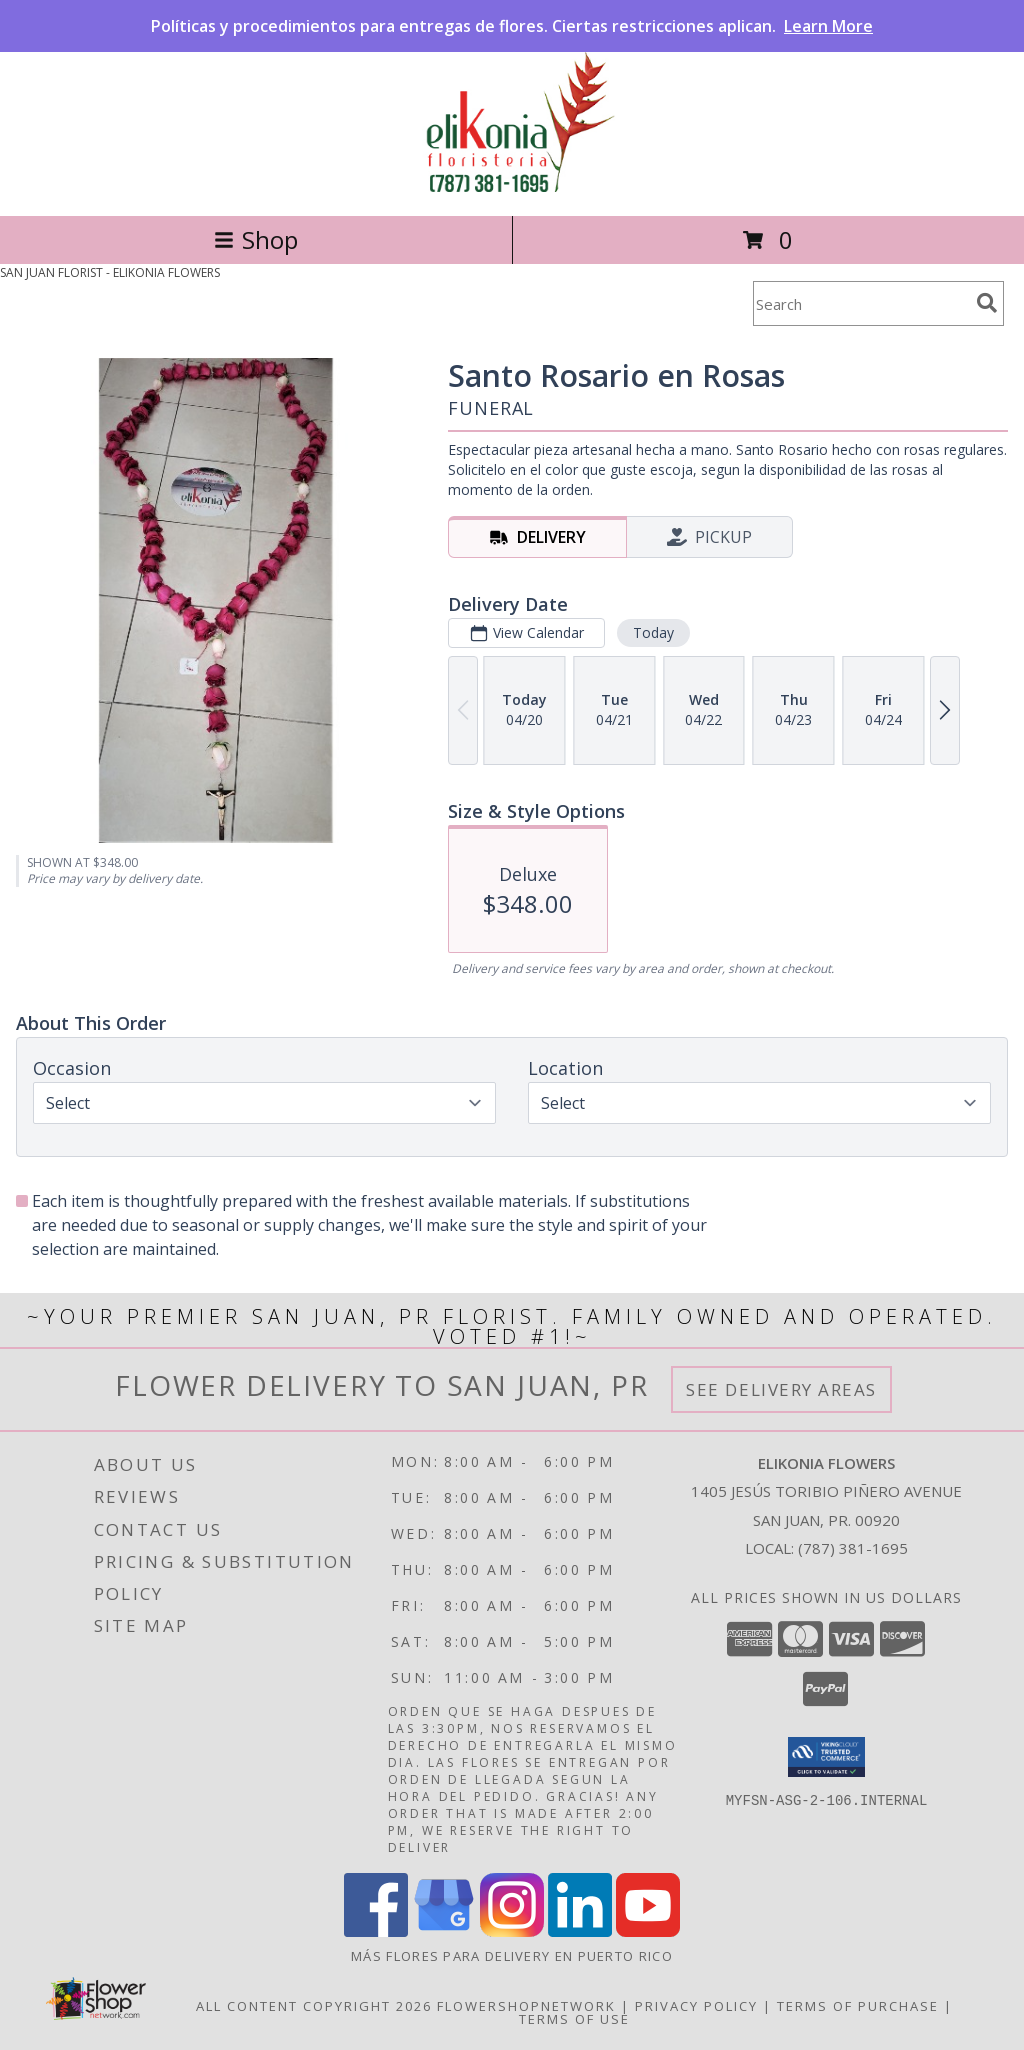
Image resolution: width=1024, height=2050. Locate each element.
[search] (987, 303)
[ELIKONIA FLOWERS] (512, 186)
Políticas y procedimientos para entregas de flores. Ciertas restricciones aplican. (512, 26)
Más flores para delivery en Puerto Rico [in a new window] (512, 1956)
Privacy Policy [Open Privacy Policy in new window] (696, 2006)
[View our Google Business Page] (444, 1931)
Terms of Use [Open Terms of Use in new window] (574, 2019)
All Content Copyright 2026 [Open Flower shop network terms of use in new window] (314, 2006)
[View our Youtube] (648, 1931)
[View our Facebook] (376, 1931)
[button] (826, 1757)
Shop (256, 239)
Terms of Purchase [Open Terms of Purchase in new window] (858, 2006)
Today (653, 632)
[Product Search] (861, 303)
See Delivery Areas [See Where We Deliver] (781, 1389)
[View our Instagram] (512, 1931)
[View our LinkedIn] (580, 1931)
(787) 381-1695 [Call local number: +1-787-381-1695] (853, 1548)
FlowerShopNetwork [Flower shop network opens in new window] (526, 2006)
